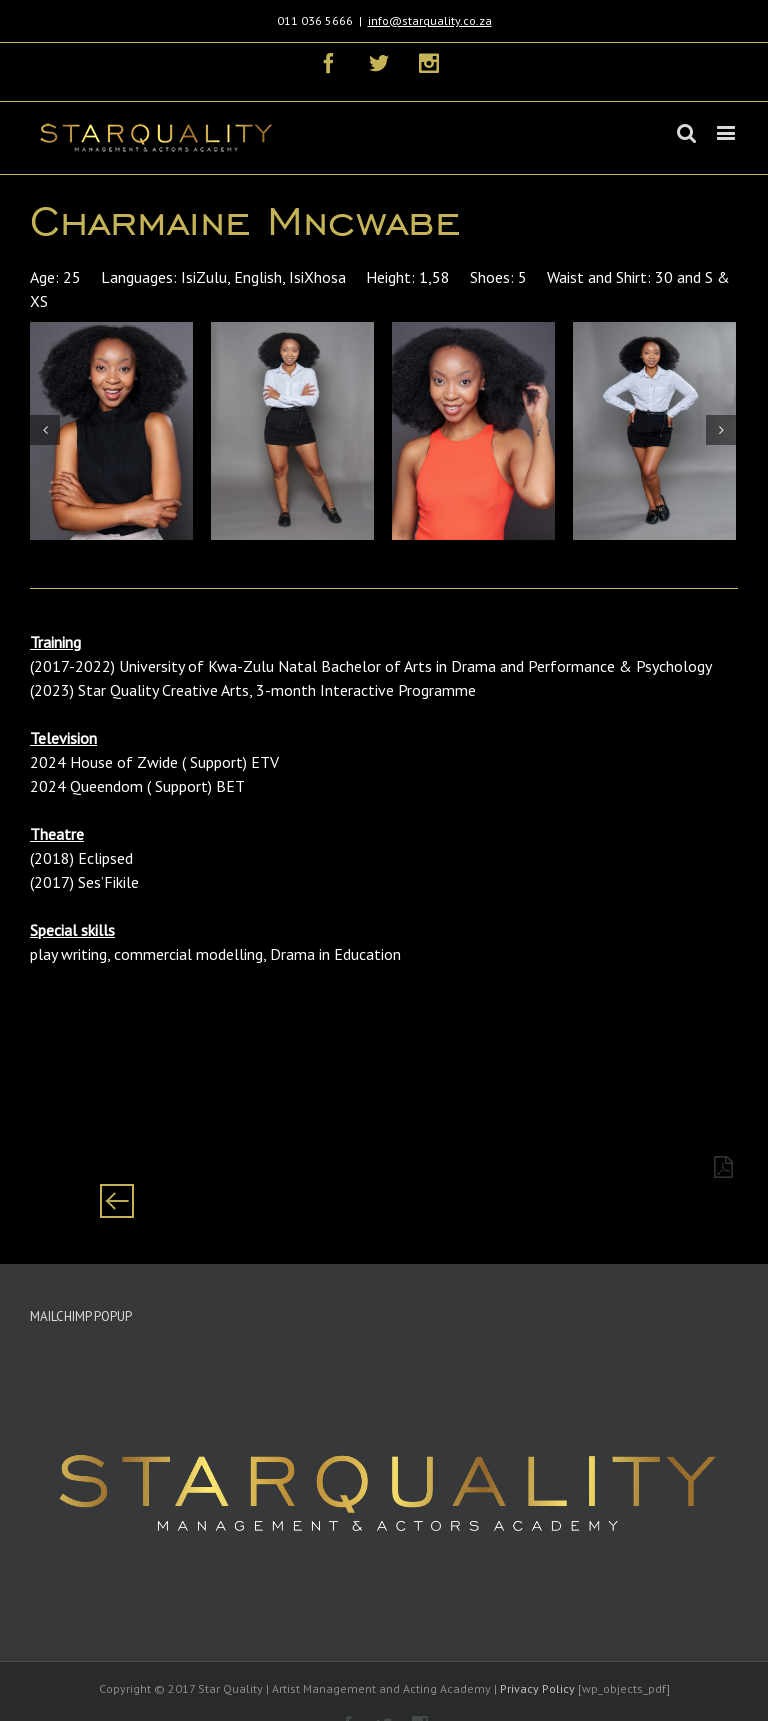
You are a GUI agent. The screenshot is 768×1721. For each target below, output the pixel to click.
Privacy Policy (537, 1688)
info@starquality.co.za (430, 20)
